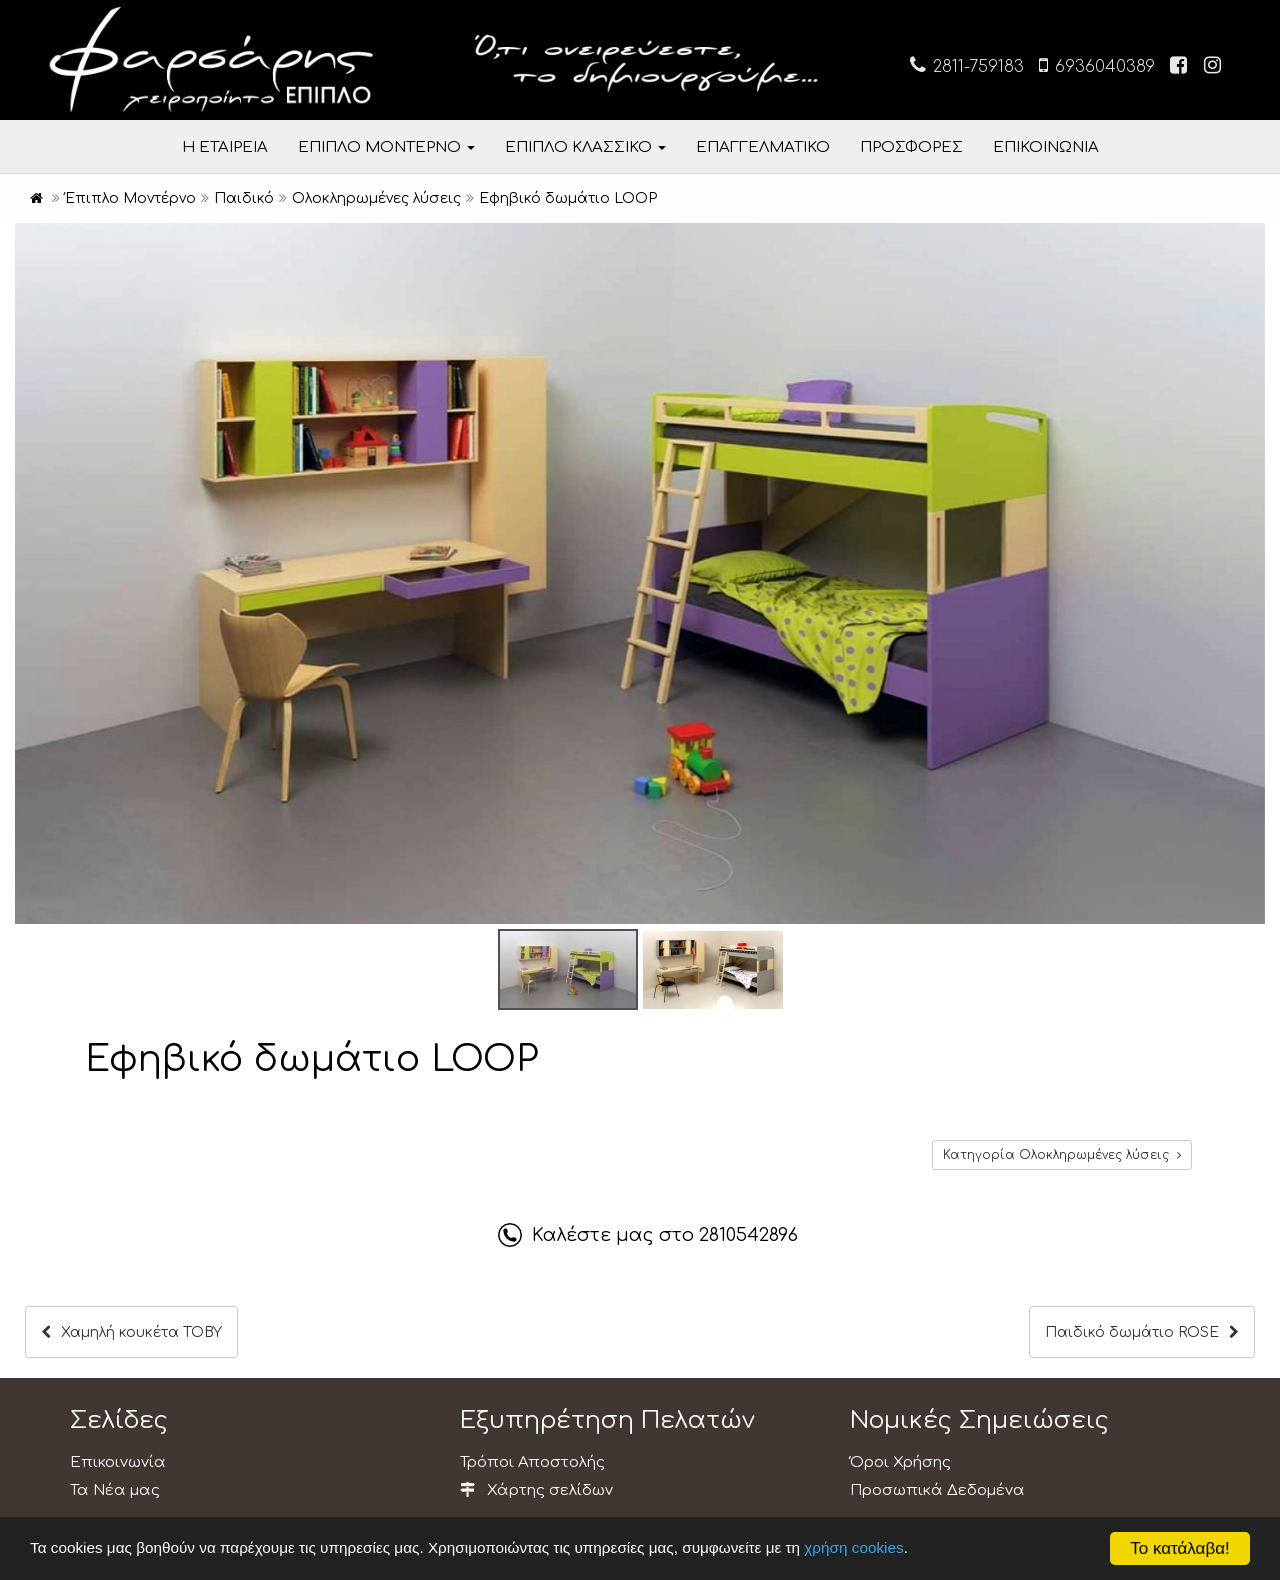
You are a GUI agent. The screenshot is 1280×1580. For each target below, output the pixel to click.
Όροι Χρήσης (900, 1462)
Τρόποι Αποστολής (532, 1462)
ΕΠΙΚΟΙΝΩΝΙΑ (1046, 147)
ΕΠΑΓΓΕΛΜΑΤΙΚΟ (763, 147)
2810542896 (748, 1235)
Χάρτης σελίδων (536, 1490)
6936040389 (1097, 65)
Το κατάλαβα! (1180, 1548)
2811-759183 (967, 65)
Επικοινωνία (118, 1462)
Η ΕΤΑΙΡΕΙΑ (225, 147)
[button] (1247, 241)
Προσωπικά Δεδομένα (937, 1490)
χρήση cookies (853, 1547)
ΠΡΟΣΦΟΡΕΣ (911, 147)
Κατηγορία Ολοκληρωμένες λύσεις (1062, 1155)
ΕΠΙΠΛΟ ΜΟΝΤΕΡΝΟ (386, 147)
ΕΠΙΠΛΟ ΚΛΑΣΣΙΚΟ (585, 147)
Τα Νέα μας (115, 1490)
